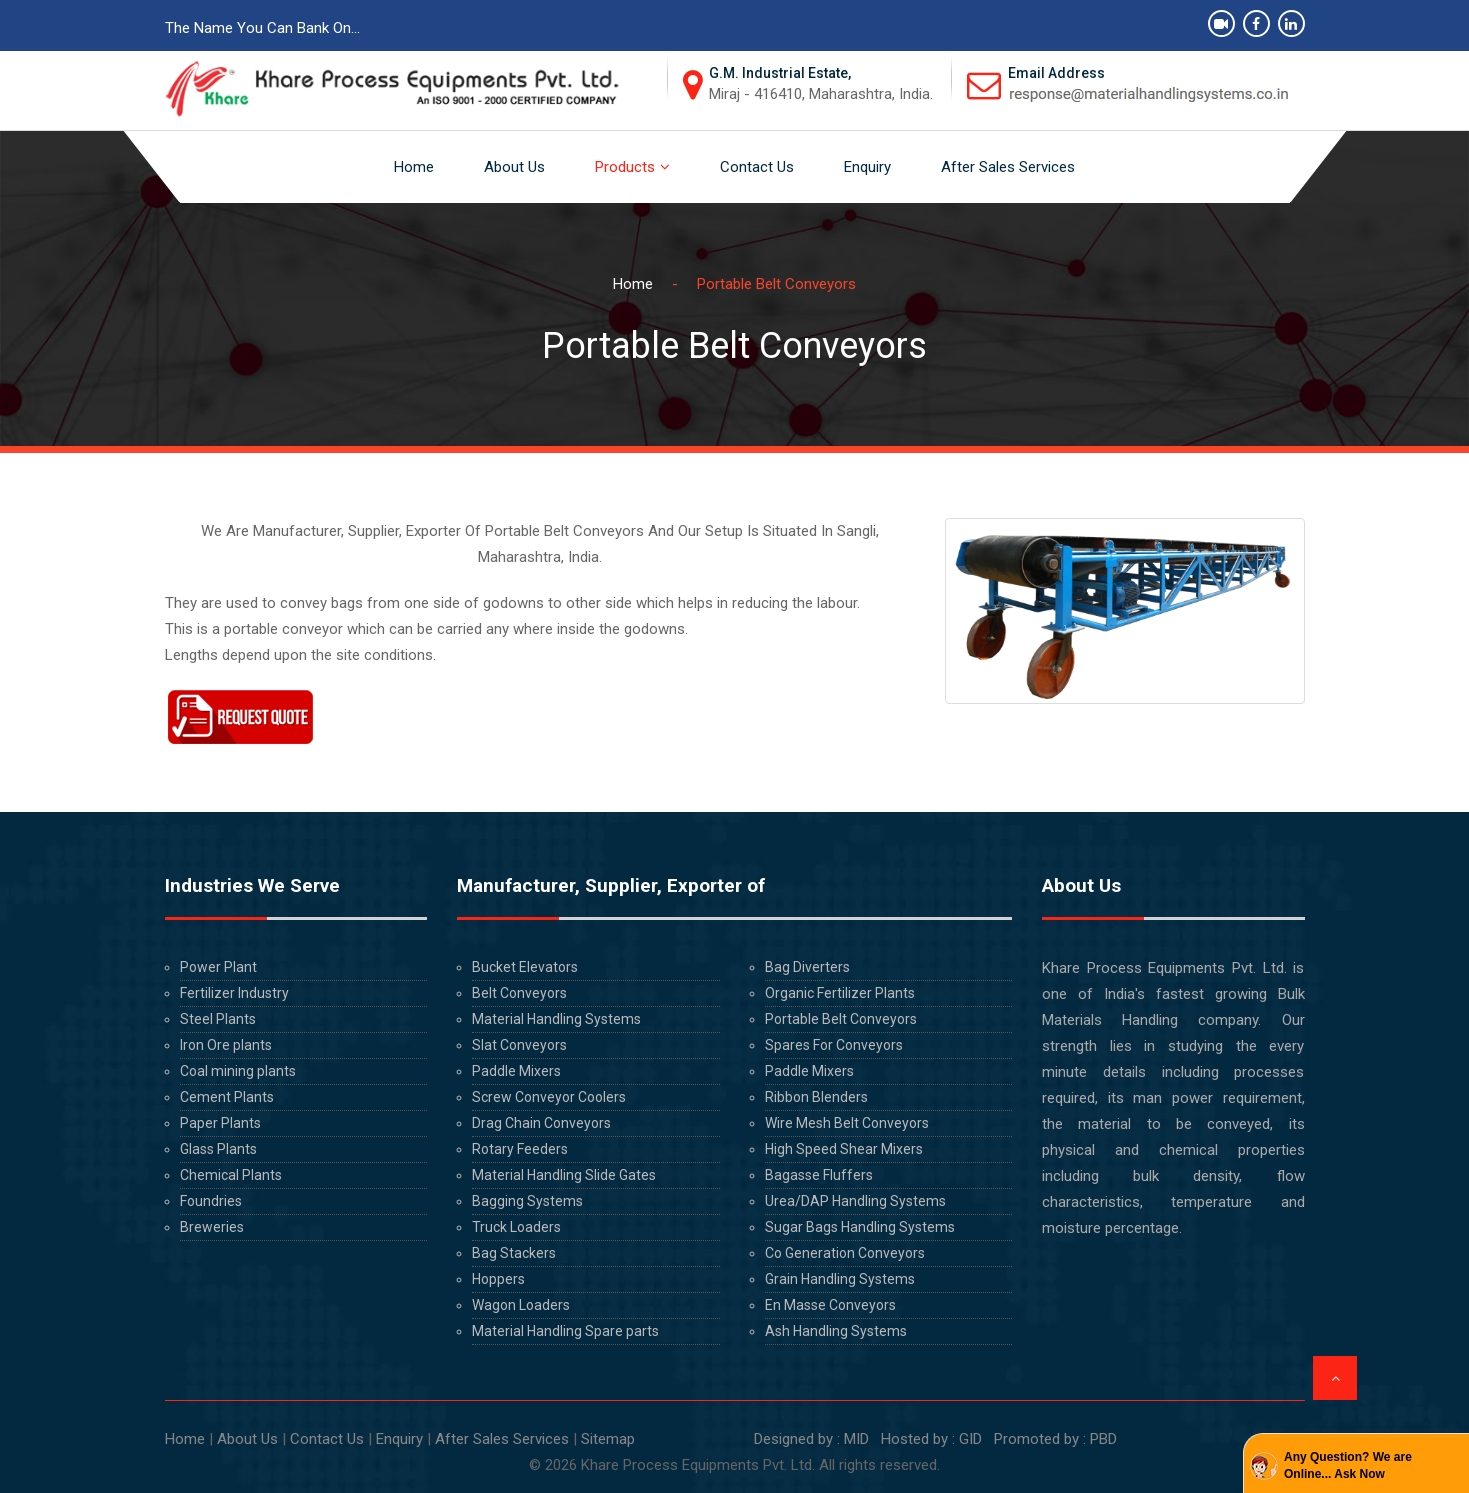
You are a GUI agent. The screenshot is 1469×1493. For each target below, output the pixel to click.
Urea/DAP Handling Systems (855, 1201)
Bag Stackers (514, 1253)
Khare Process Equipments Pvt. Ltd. (698, 1465)
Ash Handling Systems (836, 1331)
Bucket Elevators (525, 967)
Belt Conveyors (519, 993)
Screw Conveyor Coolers (549, 1097)
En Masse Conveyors (830, 1305)
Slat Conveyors (519, 1045)
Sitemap (608, 1439)
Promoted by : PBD (1055, 1439)
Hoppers (498, 1279)
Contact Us (757, 167)
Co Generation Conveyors (845, 1253)
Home (414, 167)
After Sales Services (1008, 167)
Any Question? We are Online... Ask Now (1348, 1465)
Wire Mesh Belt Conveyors (847, 1123)
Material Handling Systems (556, 1019)
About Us (514, 167)
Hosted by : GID (931, 1439)
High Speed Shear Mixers (844, 1149)
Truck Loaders (516, 1227)
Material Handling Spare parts (565, 1331)
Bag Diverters (807, 967)
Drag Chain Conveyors (541, 1123)
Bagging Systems (527, 1201)
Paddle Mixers (516, 1071)
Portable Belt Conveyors (841, 1019)
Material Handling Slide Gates (564, 1175)
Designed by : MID (809, 1439)
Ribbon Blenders (816, 1097)
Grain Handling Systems (840, 1279)
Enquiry (867, 167)
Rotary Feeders (520, 1149)
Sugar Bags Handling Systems (860, 1227)
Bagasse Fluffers (819, 1175)
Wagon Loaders (521, 1305)
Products (625, 167)
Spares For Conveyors (834, 1045)
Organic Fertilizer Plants (840, 993)
